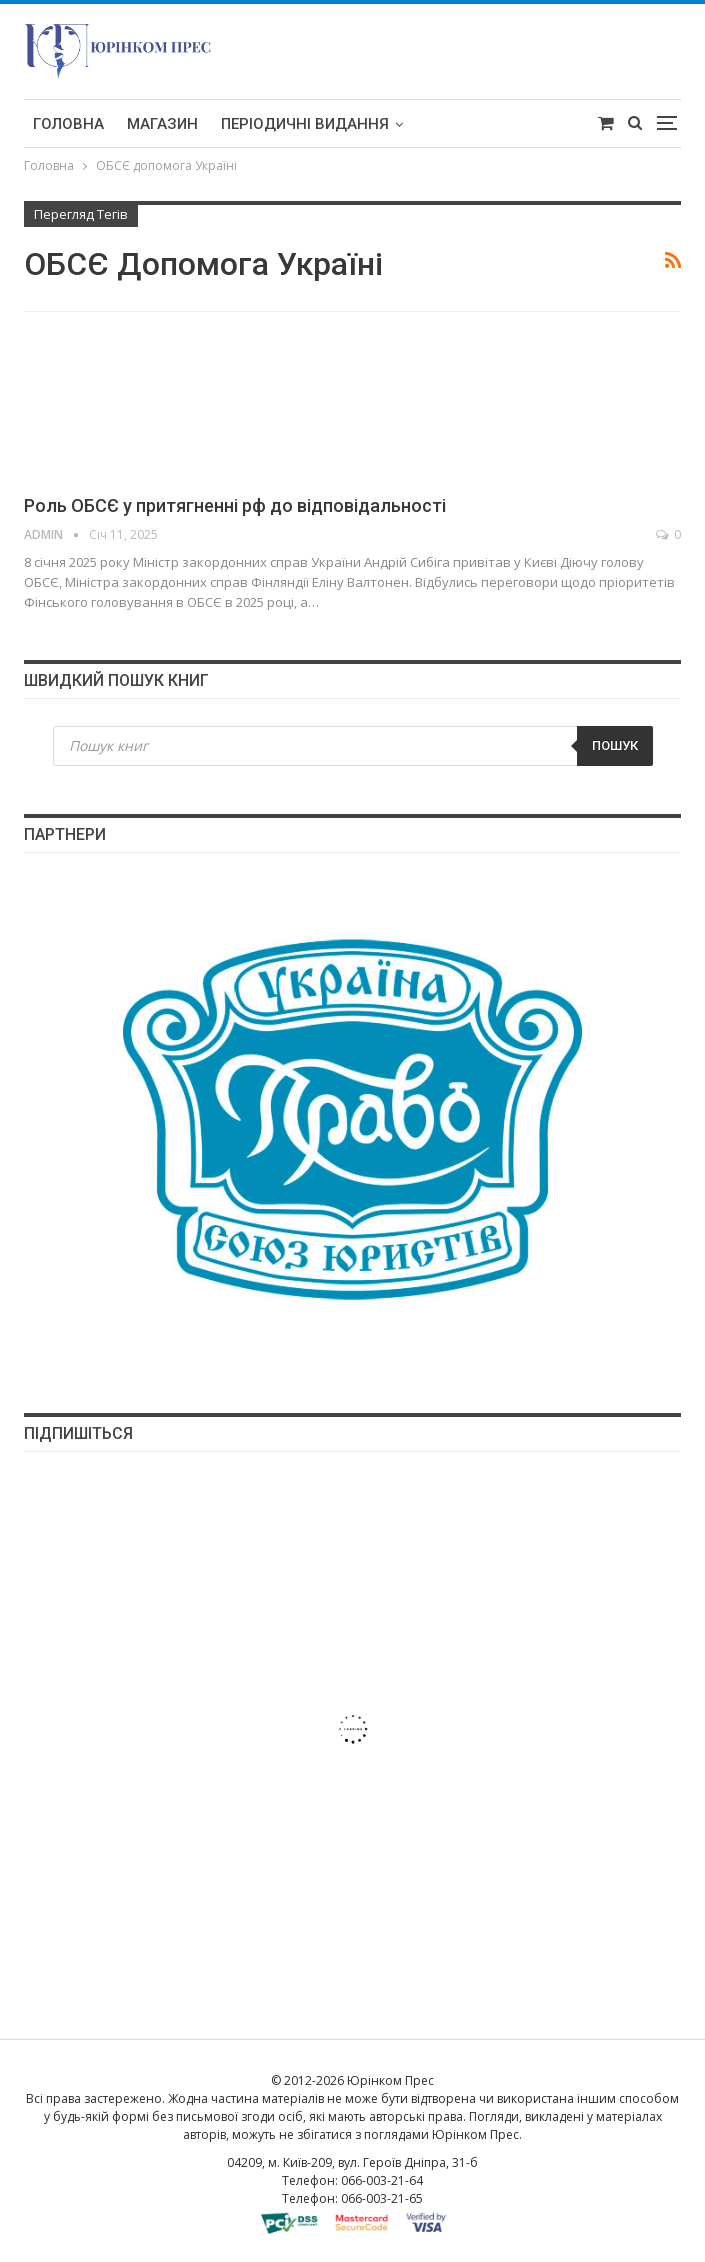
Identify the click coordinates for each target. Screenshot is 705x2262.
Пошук (615, 745)
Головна (68, 124)
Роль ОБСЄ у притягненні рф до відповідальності (235, 505)
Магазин (162, 124)
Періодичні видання (305, 124)
